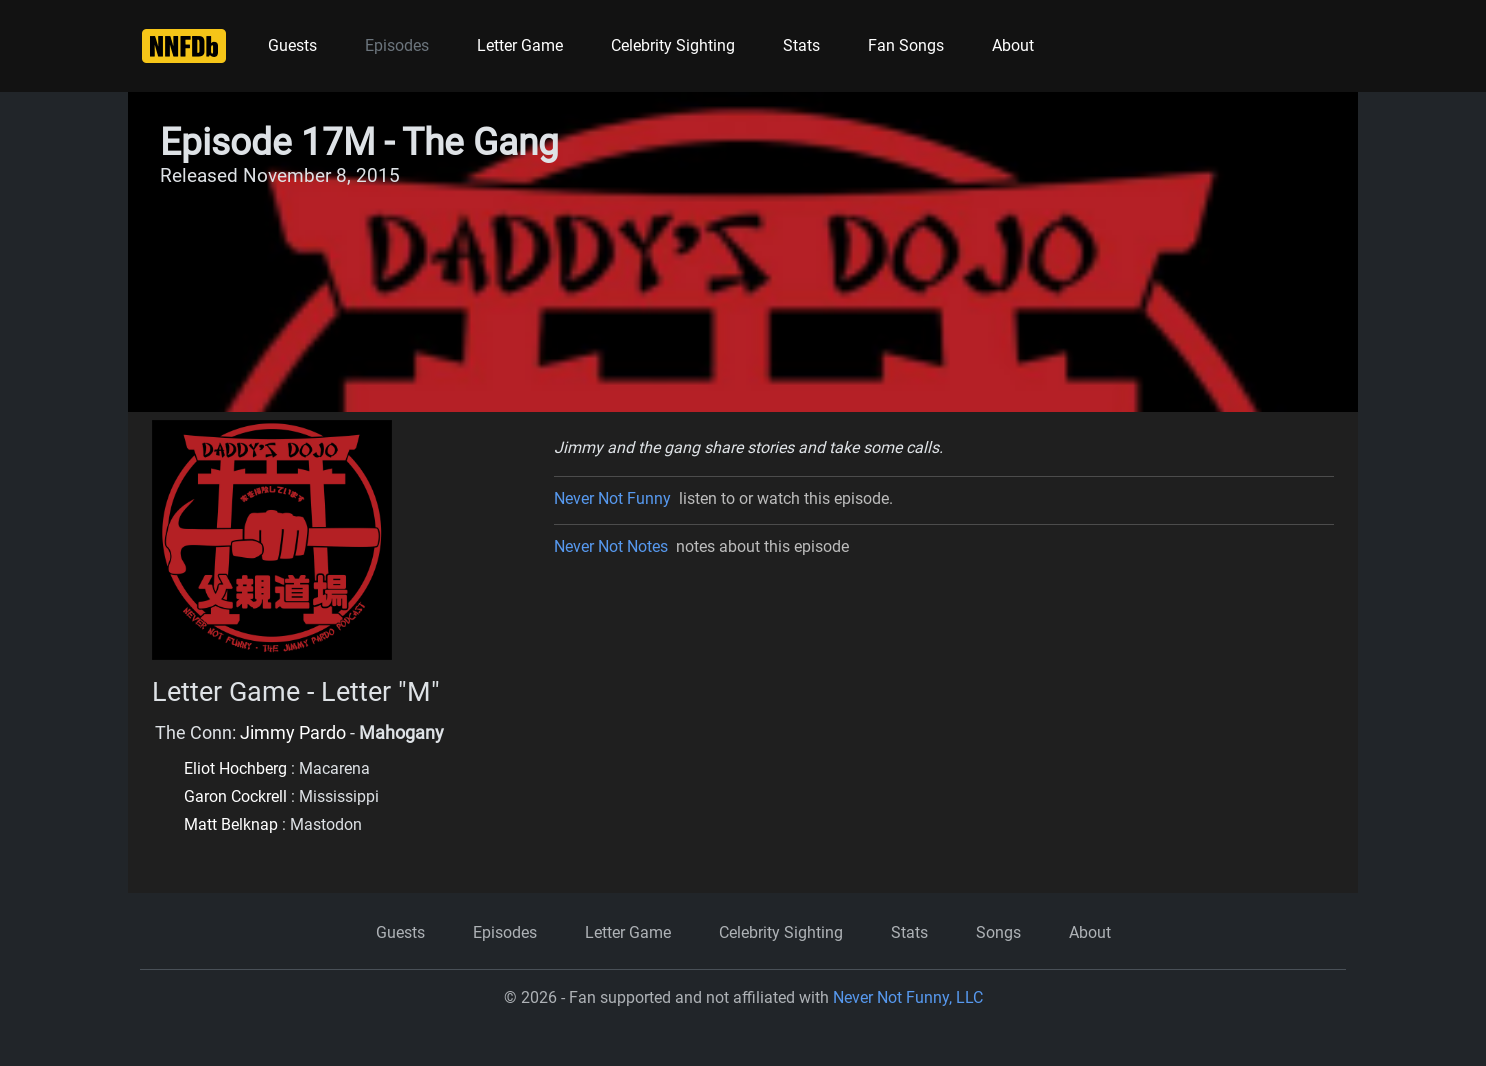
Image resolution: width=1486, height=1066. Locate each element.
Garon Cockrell (235, 796)
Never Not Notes (611, 546)
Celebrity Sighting (673, 45)
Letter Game (520, 45)
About (1013, 45)
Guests (292, 45)
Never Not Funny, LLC (908, 997)
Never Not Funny (612, 498)
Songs (998, 932)
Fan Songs (906, 45)
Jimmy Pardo (293, 733)
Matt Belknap (231, 824)
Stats (801, 45)
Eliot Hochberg (235, 768)
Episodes (397, 45)
